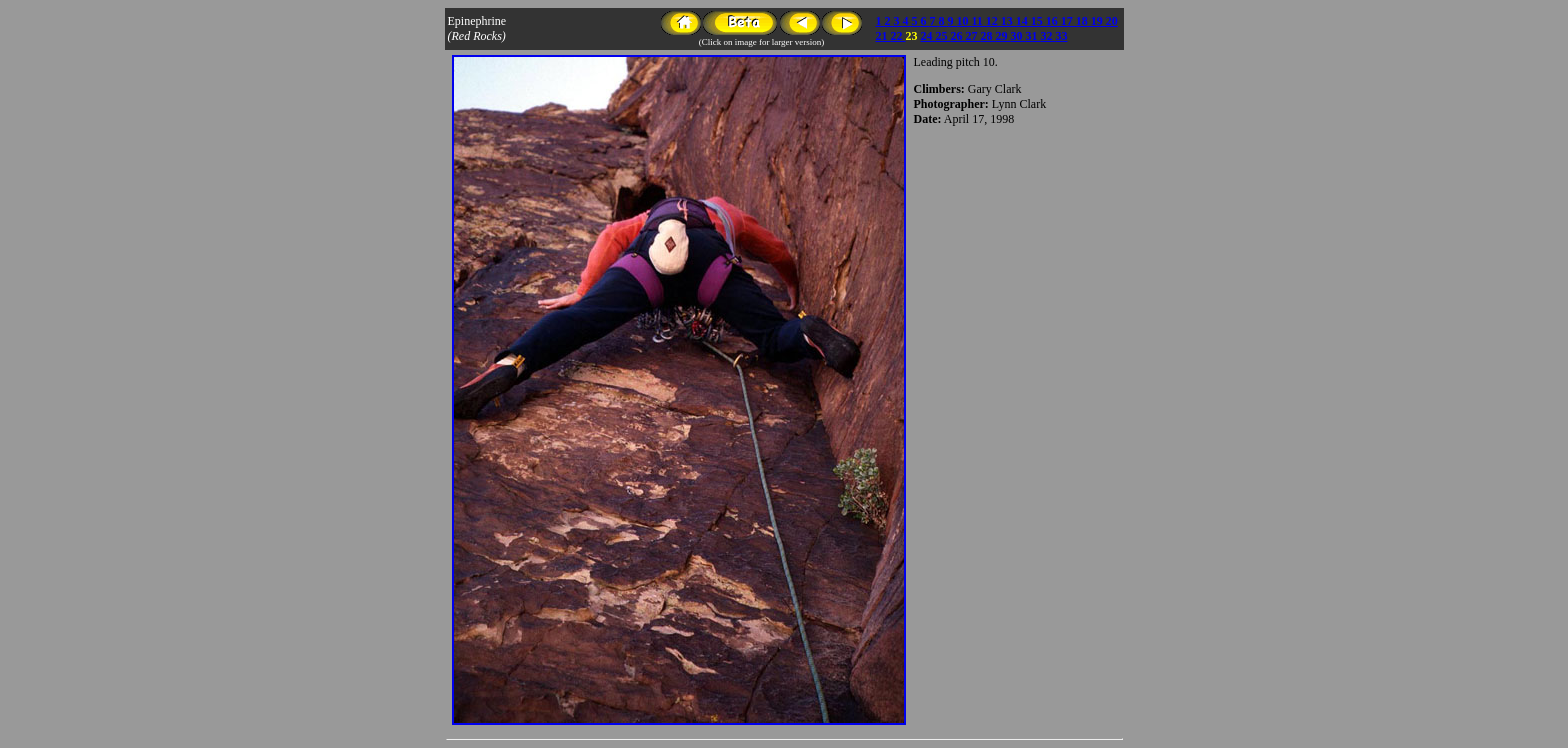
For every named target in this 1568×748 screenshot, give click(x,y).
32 (1048, 36)
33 (1062, 36)
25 (943, 36)
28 (988, 36)
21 (883, 36)
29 (1003, 36)
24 (928, 36)
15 (1038, 21)
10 (964, 21)
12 (993, 21)
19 (1098, 21)
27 (973, 36)
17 (1068, 21)
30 (1018, 36)
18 (1083, 21)
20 (1112, 21)
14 (1023, 21)
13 (1008, 21)
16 (1053, 21)
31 (1033, 36)
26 (958, 36)
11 (979, 21)
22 (898, 36)
